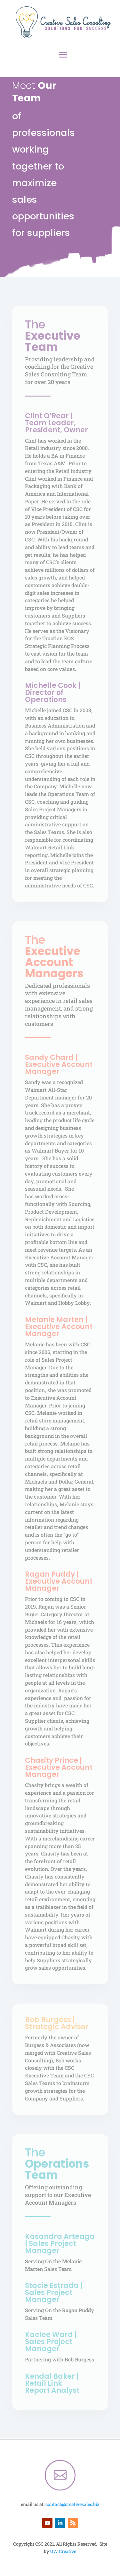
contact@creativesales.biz (72, 2504)
